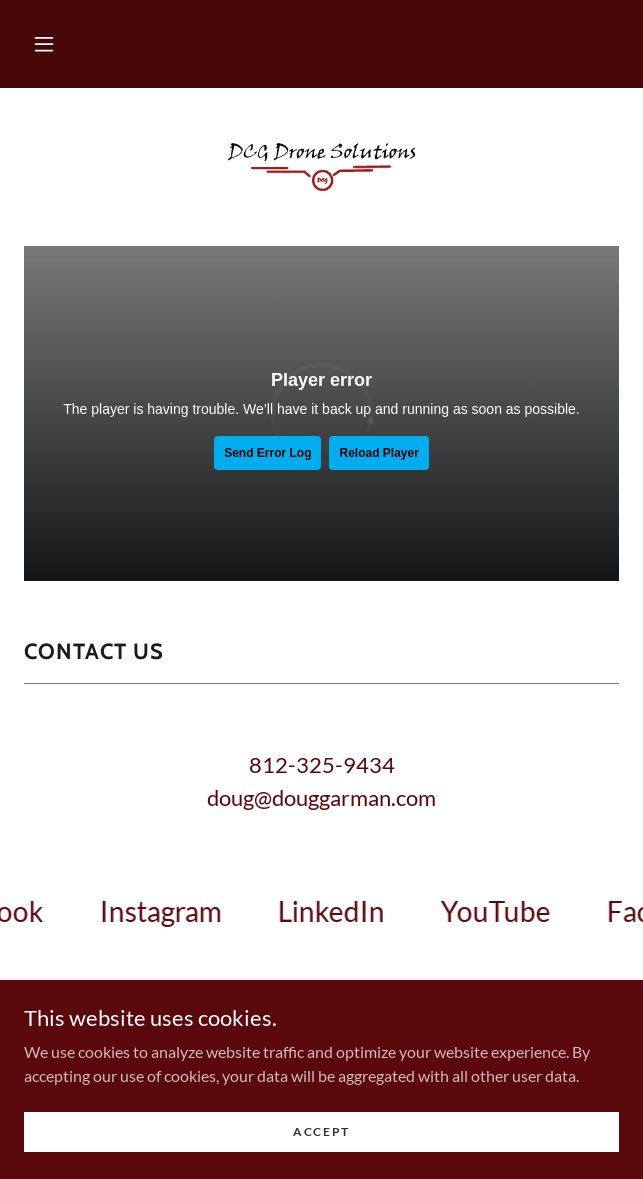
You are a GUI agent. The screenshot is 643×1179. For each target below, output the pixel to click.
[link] (322, 167)
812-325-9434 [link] (322, 764)
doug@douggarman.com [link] (321, 797)
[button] (44, 44)
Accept (321, 1131)
